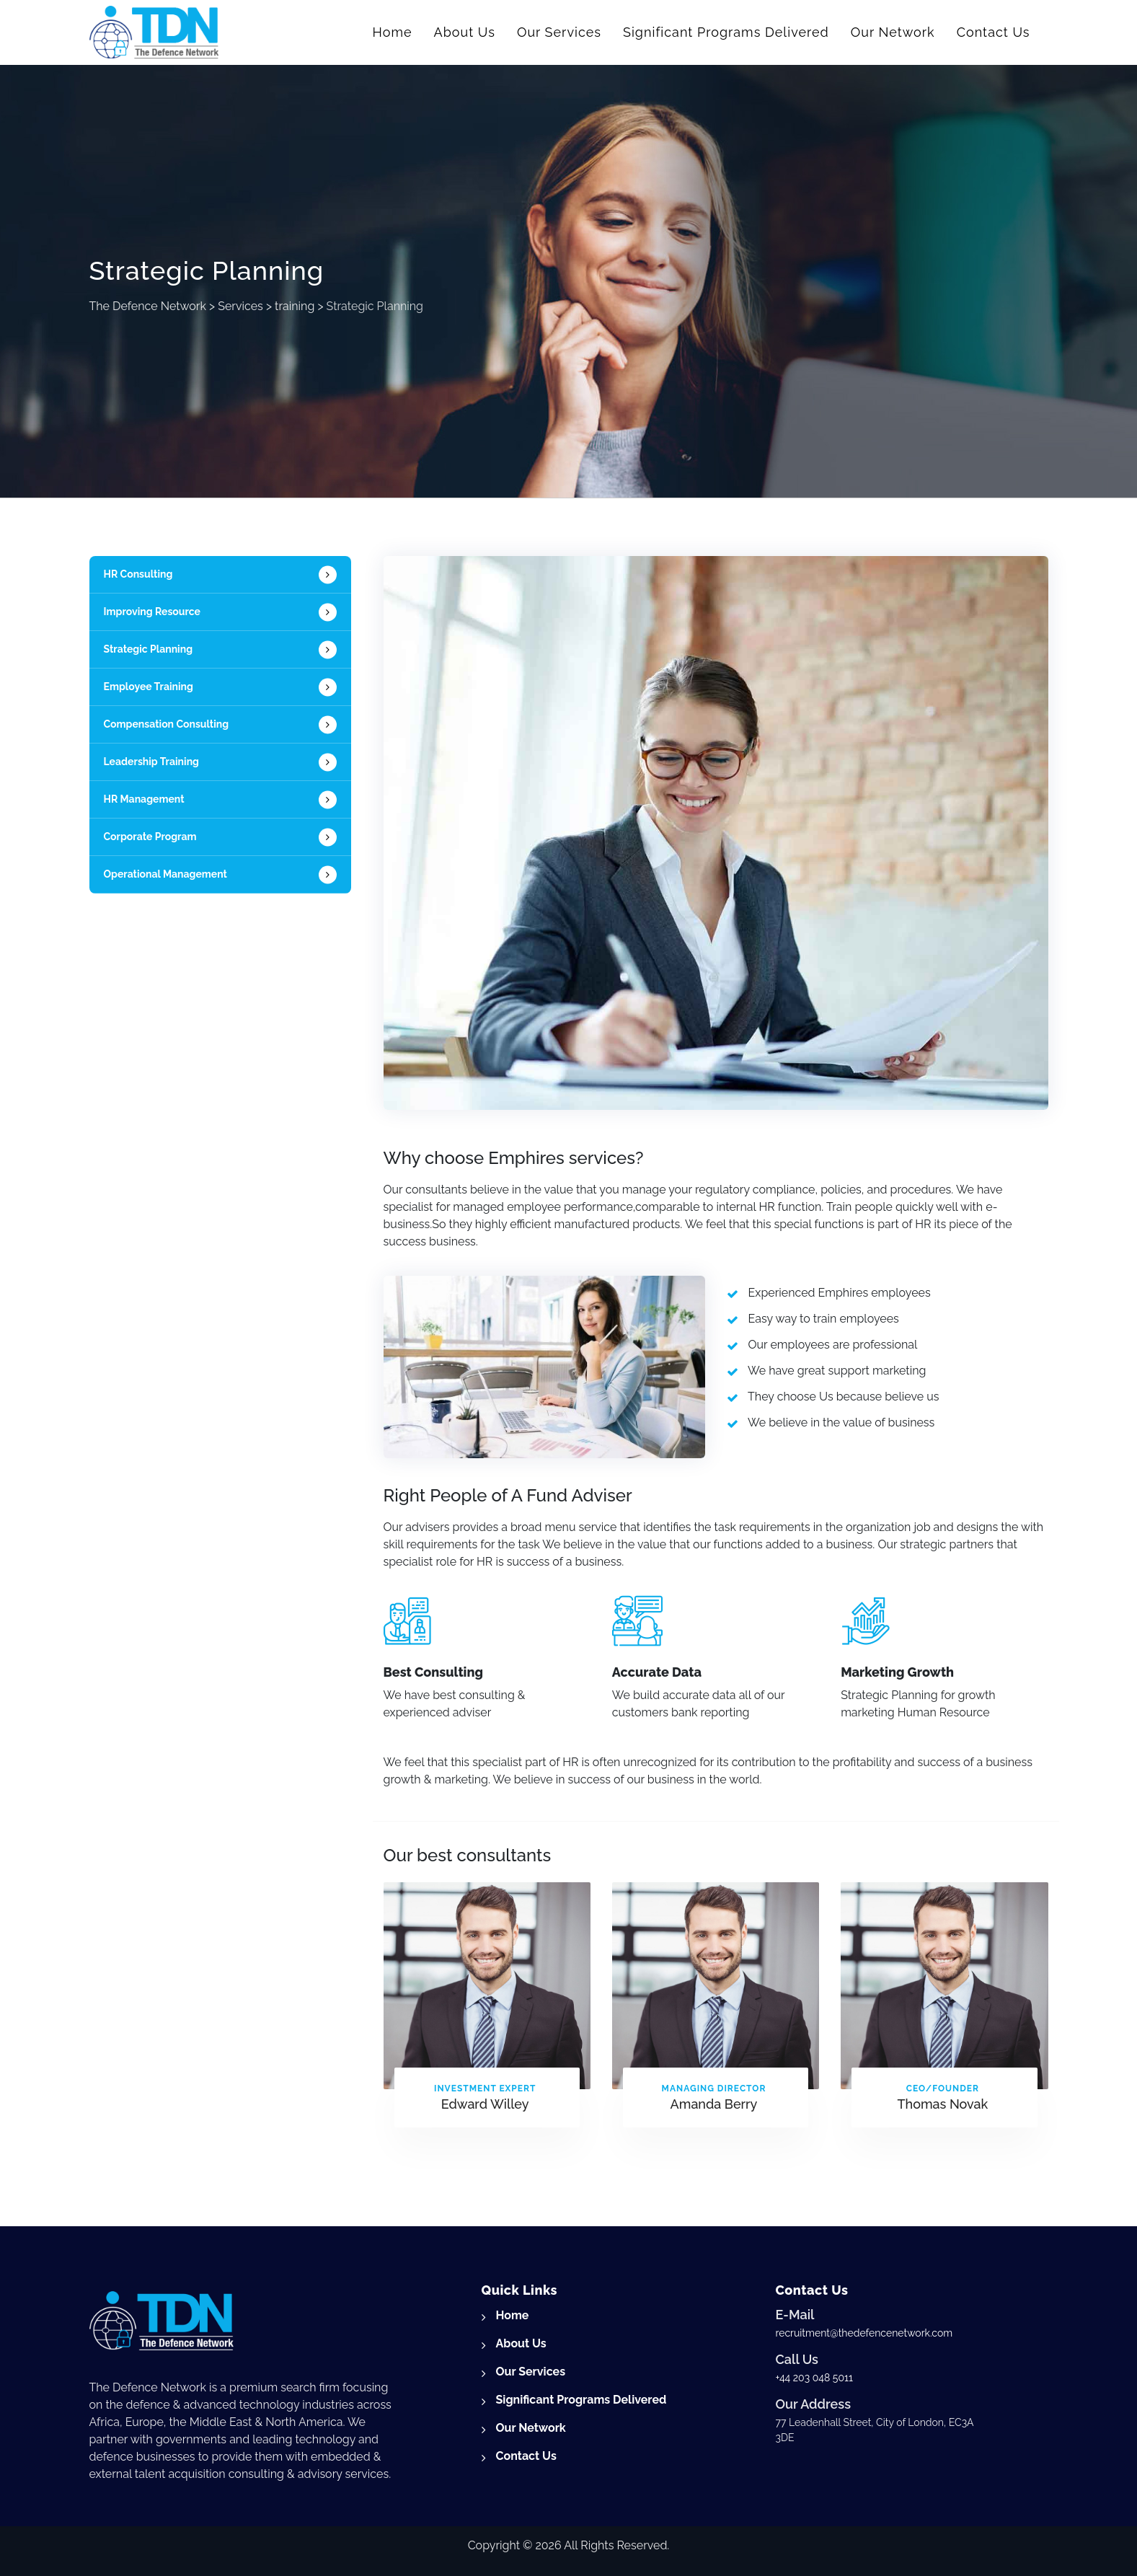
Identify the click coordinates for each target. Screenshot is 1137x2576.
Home (392, 32)
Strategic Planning (148, 649)
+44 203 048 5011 (814, 2377)
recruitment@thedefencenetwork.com (864, 2333)
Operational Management (166, 874)
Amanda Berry (714, 2104)
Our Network (893, 32)
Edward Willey (485, 2104)
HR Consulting (138, 574)
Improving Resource (152, 611)
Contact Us (993, 32)
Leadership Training (151, 761)
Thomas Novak (942, 2104)
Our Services (559, 32)
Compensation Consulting (166, 724)
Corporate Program (150, 836)
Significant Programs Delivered (726, 32)
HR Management (144, 799)
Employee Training (148, 686)
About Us (464, 32)
